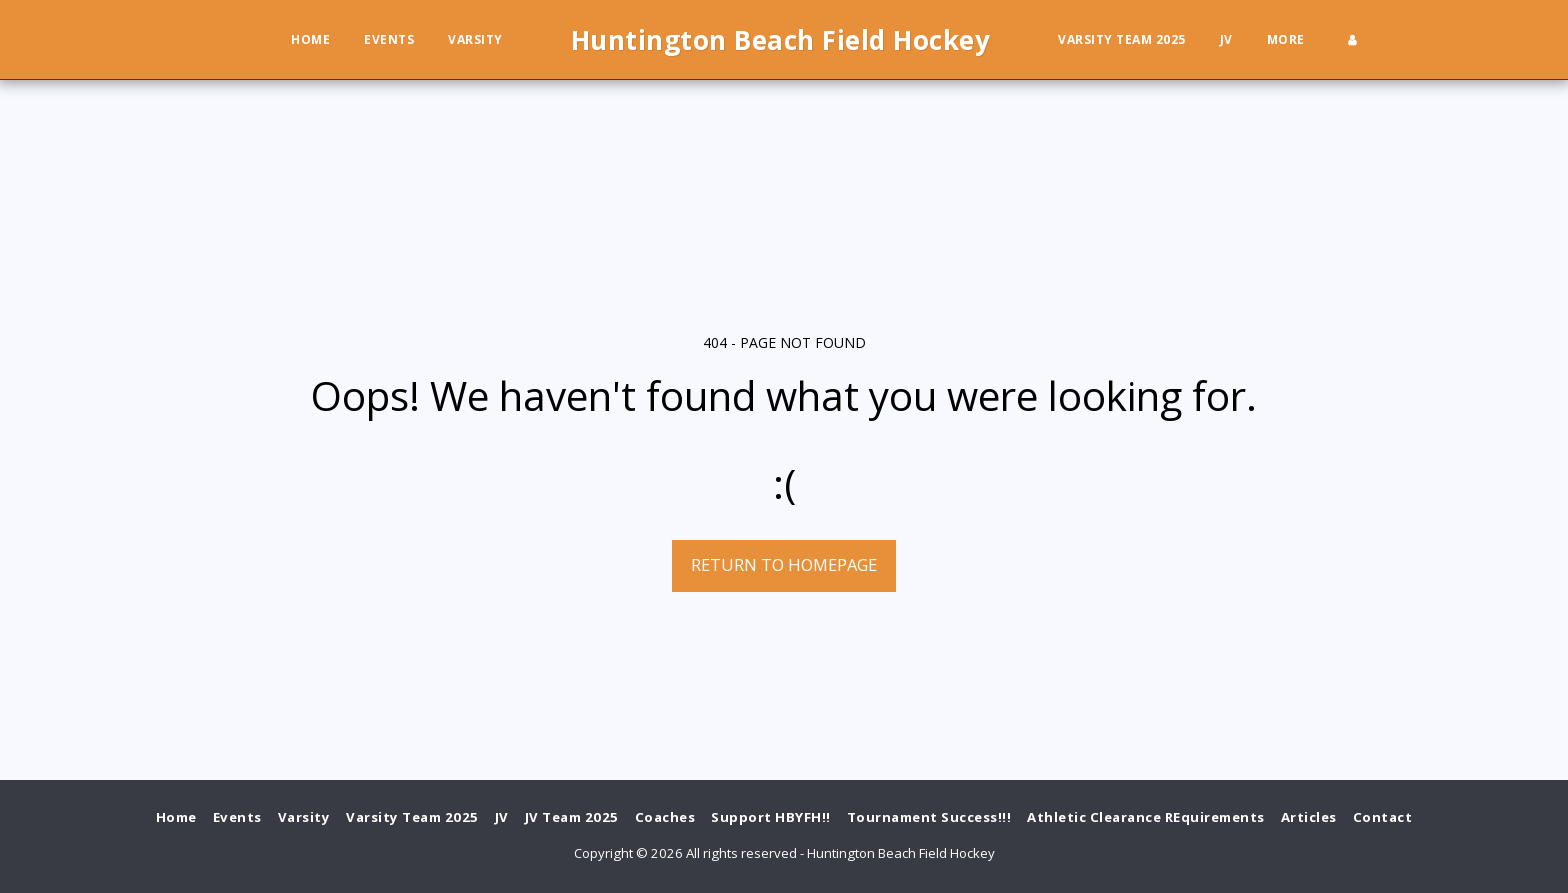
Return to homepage (784, 564)
